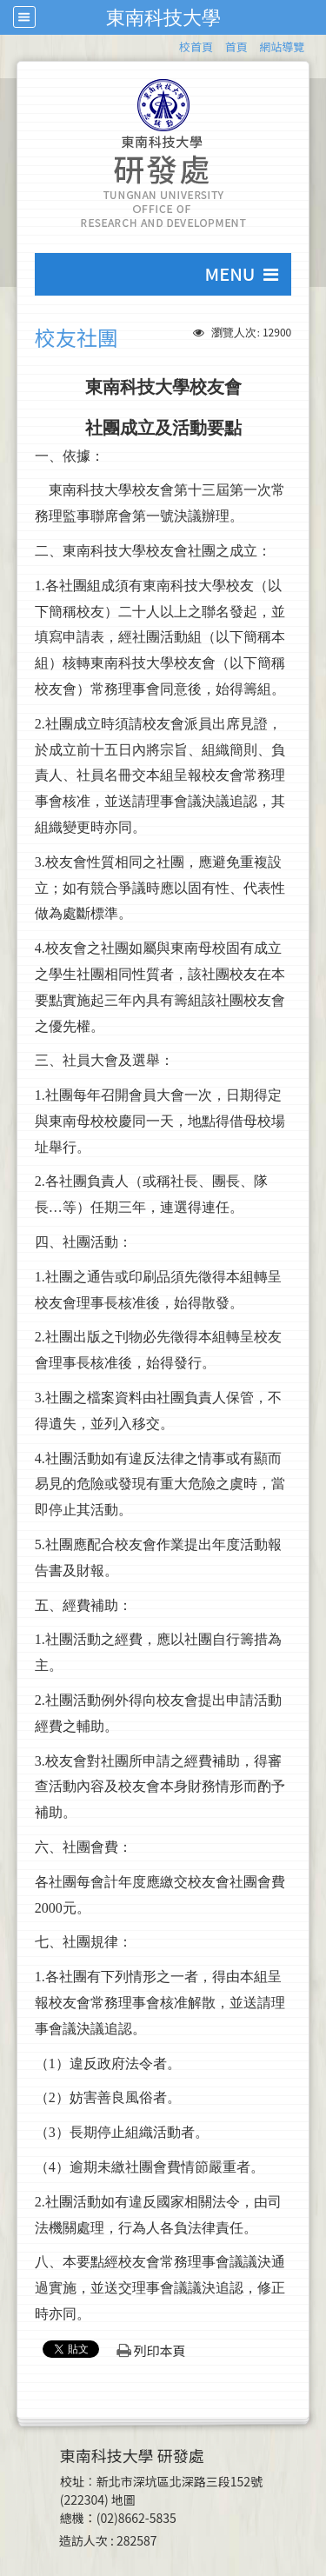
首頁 (236, 46)
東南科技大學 (163, 17)
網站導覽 (281, 46)
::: (171, 44)
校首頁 (196, 46)
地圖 (123, 2499)
